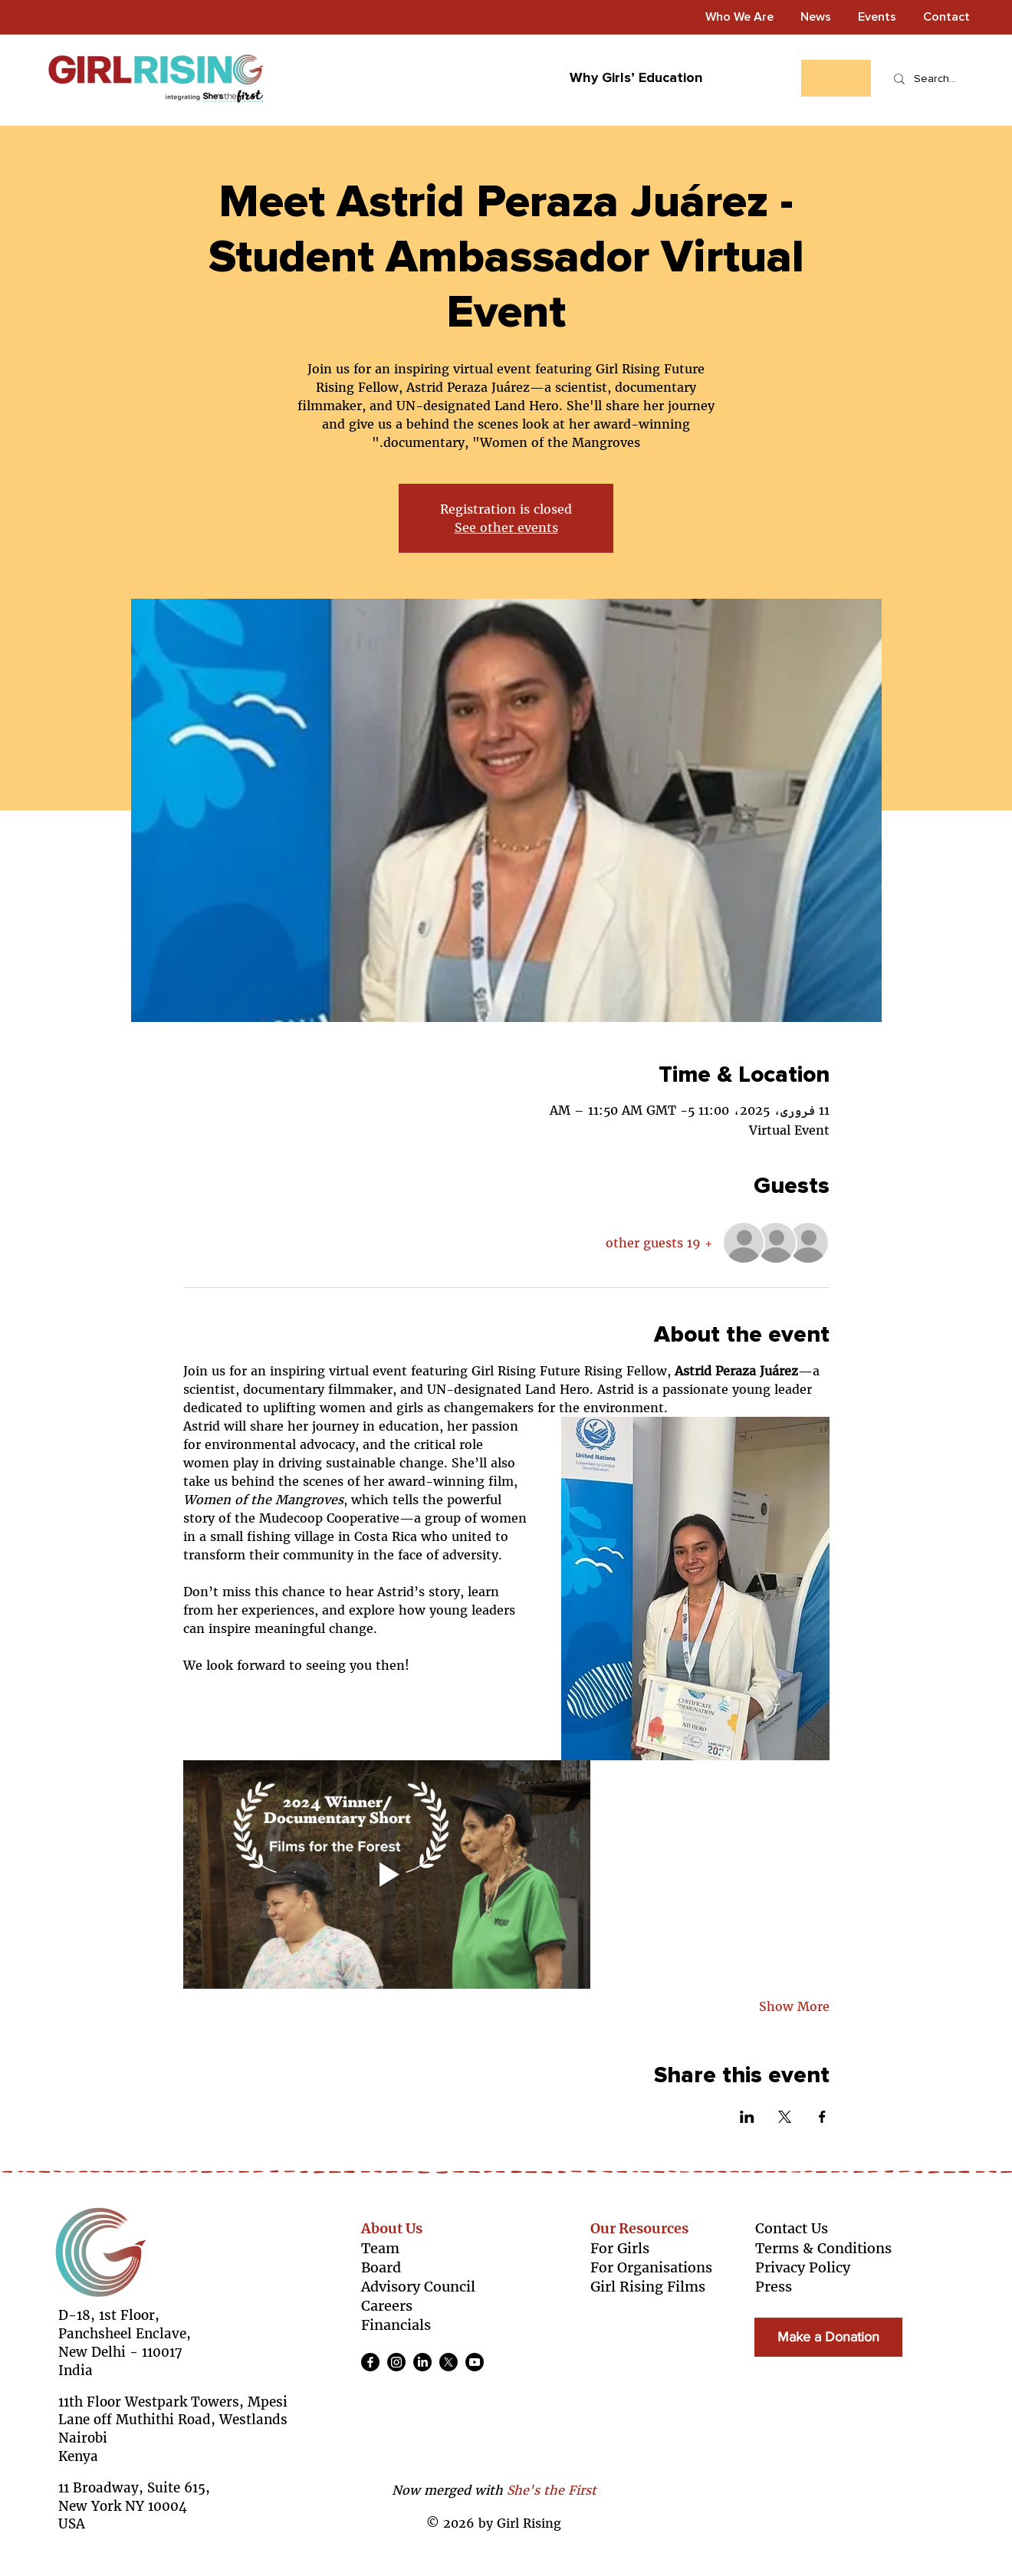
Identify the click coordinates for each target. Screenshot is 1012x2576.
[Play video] (386, 1874)
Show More (794, 2006)
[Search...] (935, 78)
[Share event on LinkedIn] (747, 2117)
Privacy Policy (802, 2267)
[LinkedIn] (422, 2362)
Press (773, 2286)
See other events (506, 527)
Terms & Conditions (823, 2248)
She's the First (551, 2490)
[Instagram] (396, 2362)
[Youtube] (474, 2362)
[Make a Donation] (828, 2337)
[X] (448, 2362)
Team (380, 2248)
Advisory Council (418, 2286)
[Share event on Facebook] (822, 2117)
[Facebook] (370, 2362)
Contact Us (791, 2228)
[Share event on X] (784, 2117)
